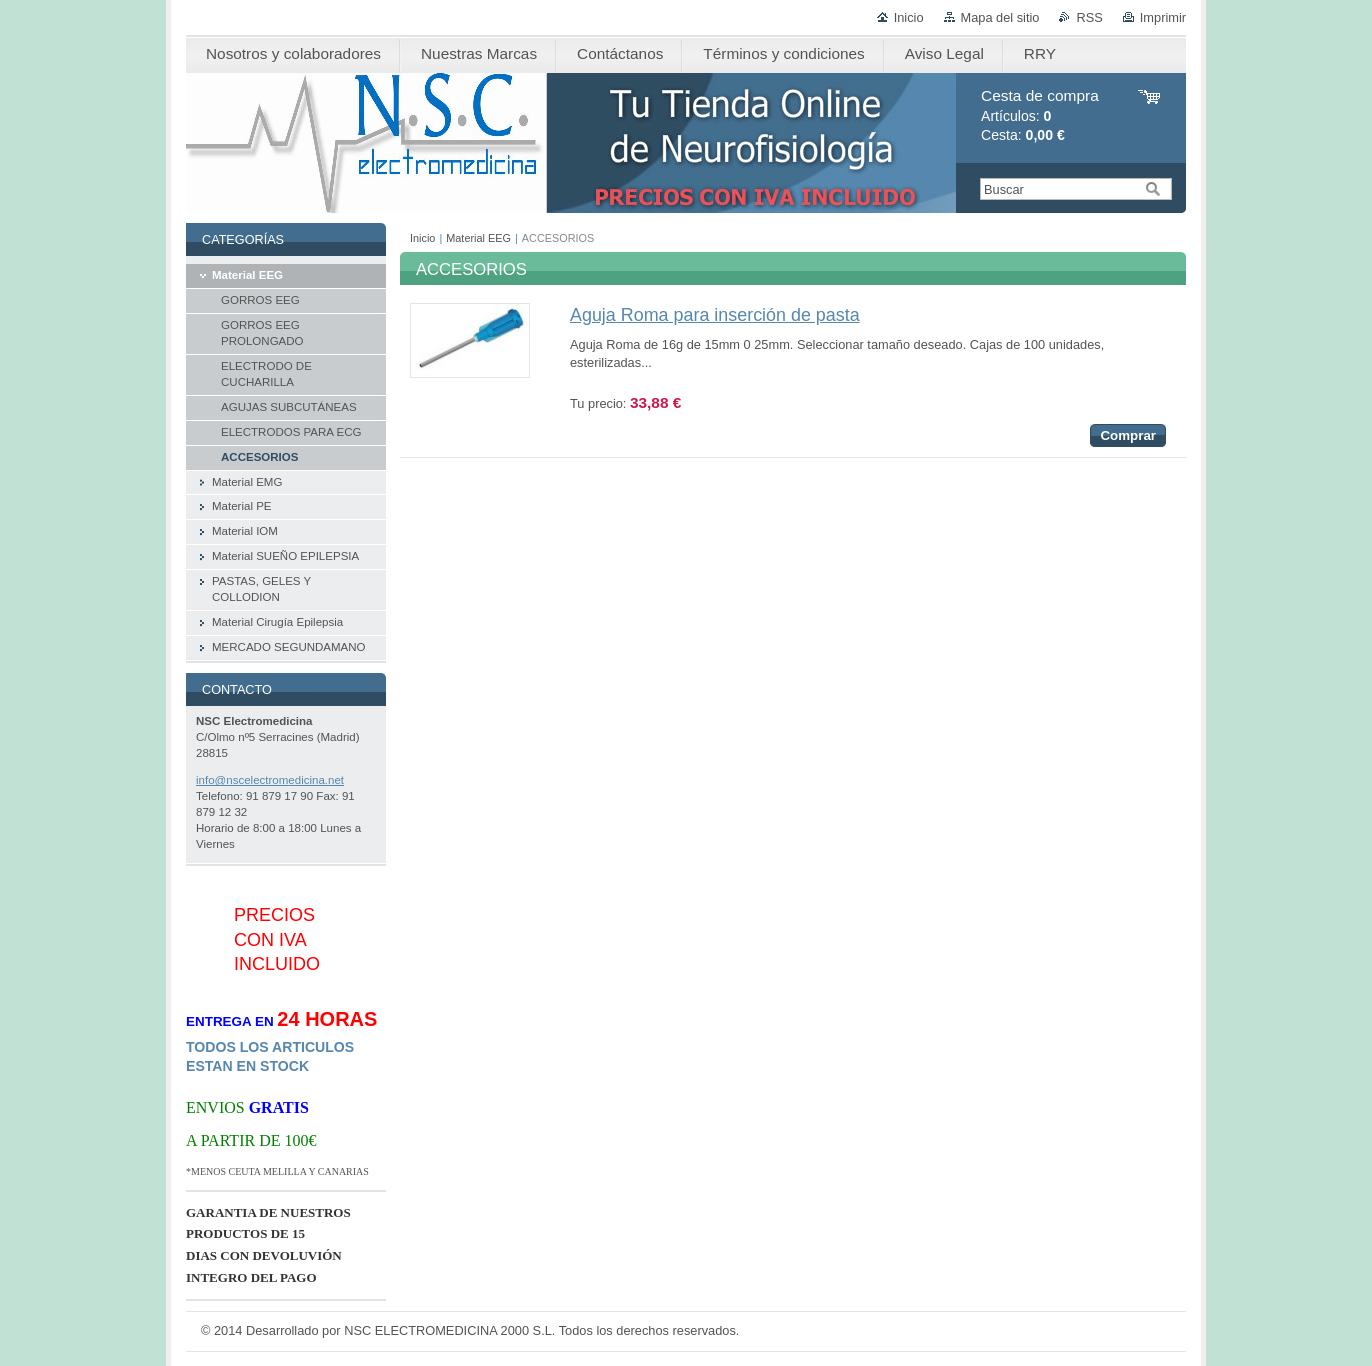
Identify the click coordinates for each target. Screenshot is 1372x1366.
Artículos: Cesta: (1040, 115)
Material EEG (478, 238)
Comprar (1128, 435)
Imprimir (1163, 17)
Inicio (909, 17)
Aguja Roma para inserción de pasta (715, 315)
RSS (1089, 17)
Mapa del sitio (1000, 17)
